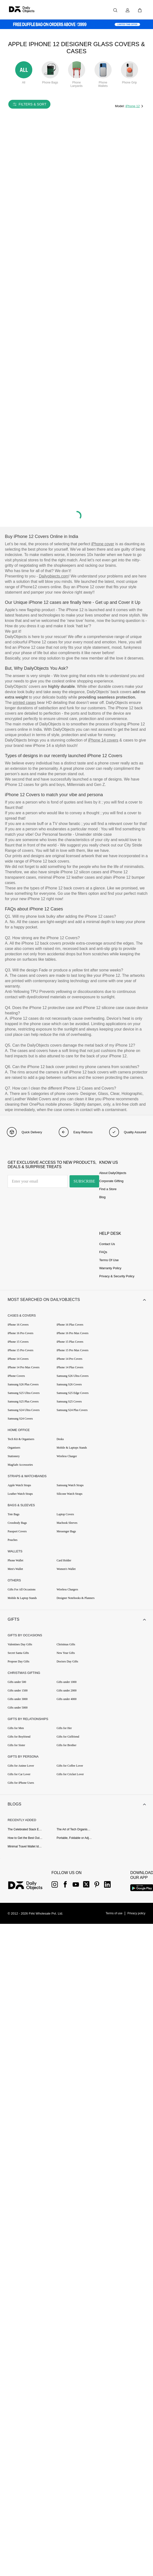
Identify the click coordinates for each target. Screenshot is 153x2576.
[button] (76, 1299)
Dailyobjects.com (54, 576)
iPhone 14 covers (103, 740)
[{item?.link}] (29, 1886)
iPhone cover (102, 544)
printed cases (24, 703)
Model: (120, 106)
